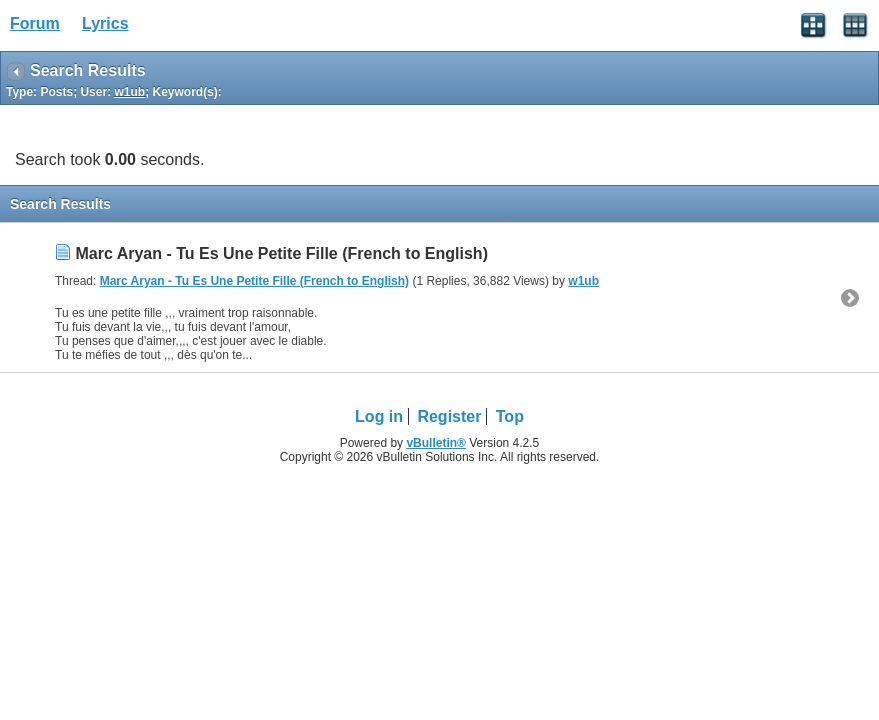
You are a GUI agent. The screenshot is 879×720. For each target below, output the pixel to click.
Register (449, 416)
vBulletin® (436, 443)
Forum (35, 23)
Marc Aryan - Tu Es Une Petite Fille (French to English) (281, 253)
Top (510, 416)
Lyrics (105, 23)
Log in (379, 416)
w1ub (583, 281)
